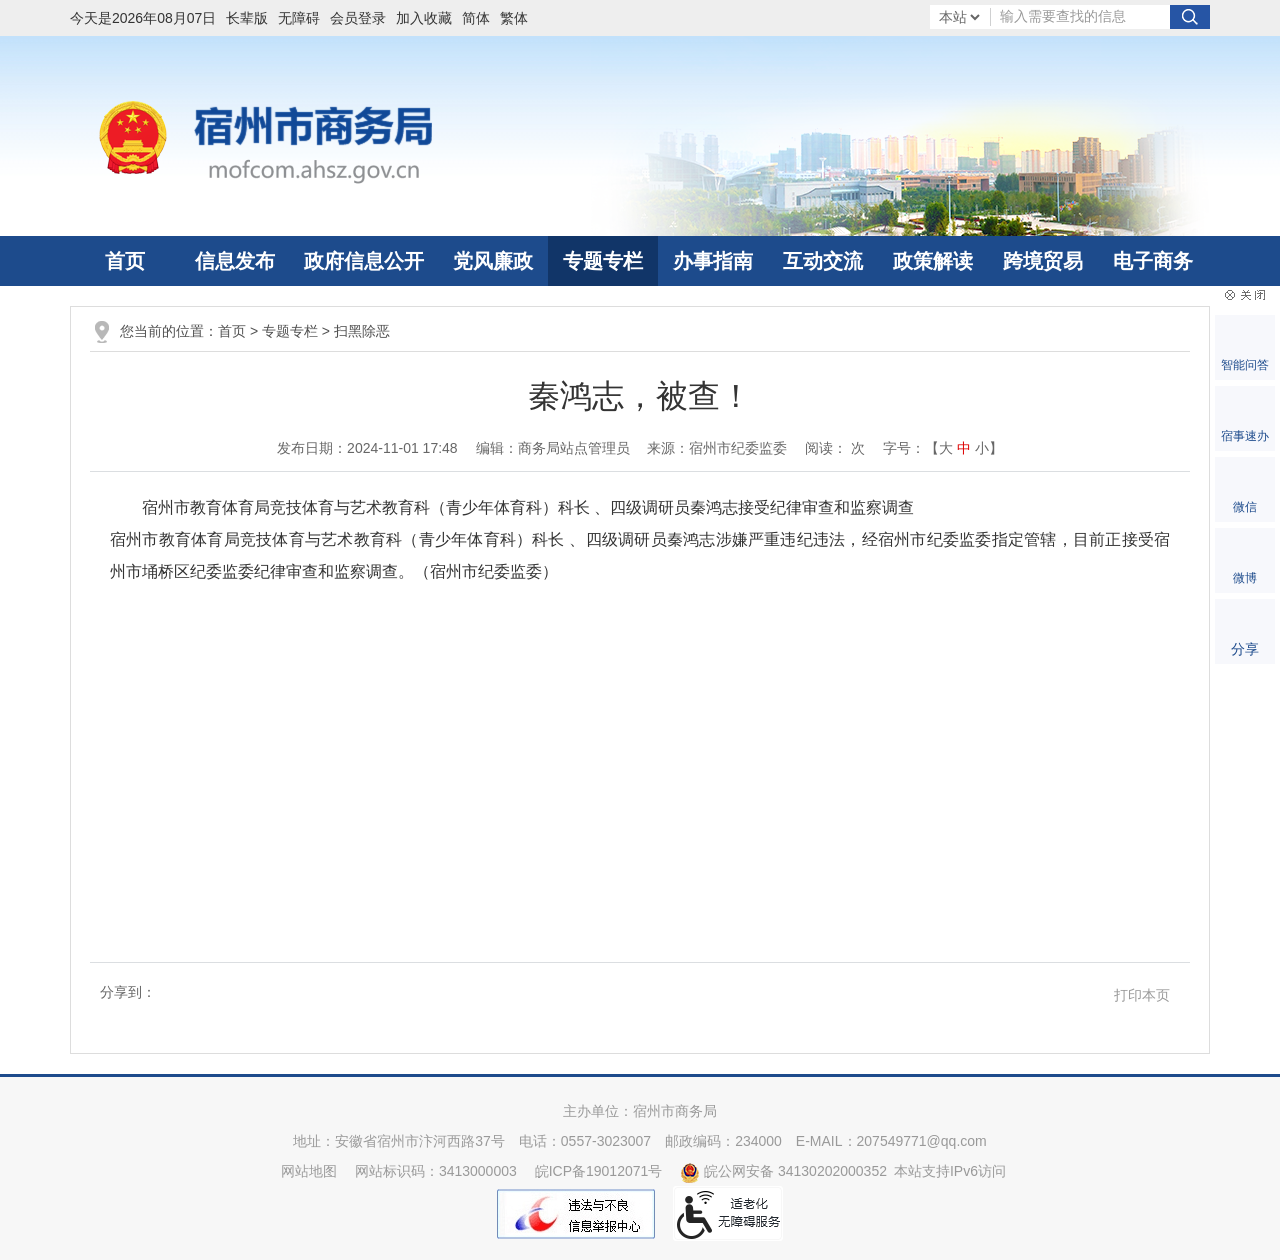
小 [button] (982, 448)
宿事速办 (1245, 436)
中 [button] (964, 448)
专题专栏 (603, 261)
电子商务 (1153, 261)
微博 (1245, 578)
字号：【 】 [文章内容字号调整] (943, 448)
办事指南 (713, 261)
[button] (252, 18)
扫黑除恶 (362, 331)
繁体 (514, 18)
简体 (476, 18)
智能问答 (1245, 365)
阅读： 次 (835, 448)
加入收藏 (424, 18)
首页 (125, 261)
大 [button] (946, 448)
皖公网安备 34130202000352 (783, 1171)
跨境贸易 (1043, 261)
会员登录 (358, 18)
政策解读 (933, 261)
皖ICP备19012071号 (599, 1171)
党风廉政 (493, 261)
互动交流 (823, 261)
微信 (1245, 507)
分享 (1245, 649)
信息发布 (235, 261)
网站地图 (309, 1171)
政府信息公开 (364, 261)
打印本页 (1142, 995)
